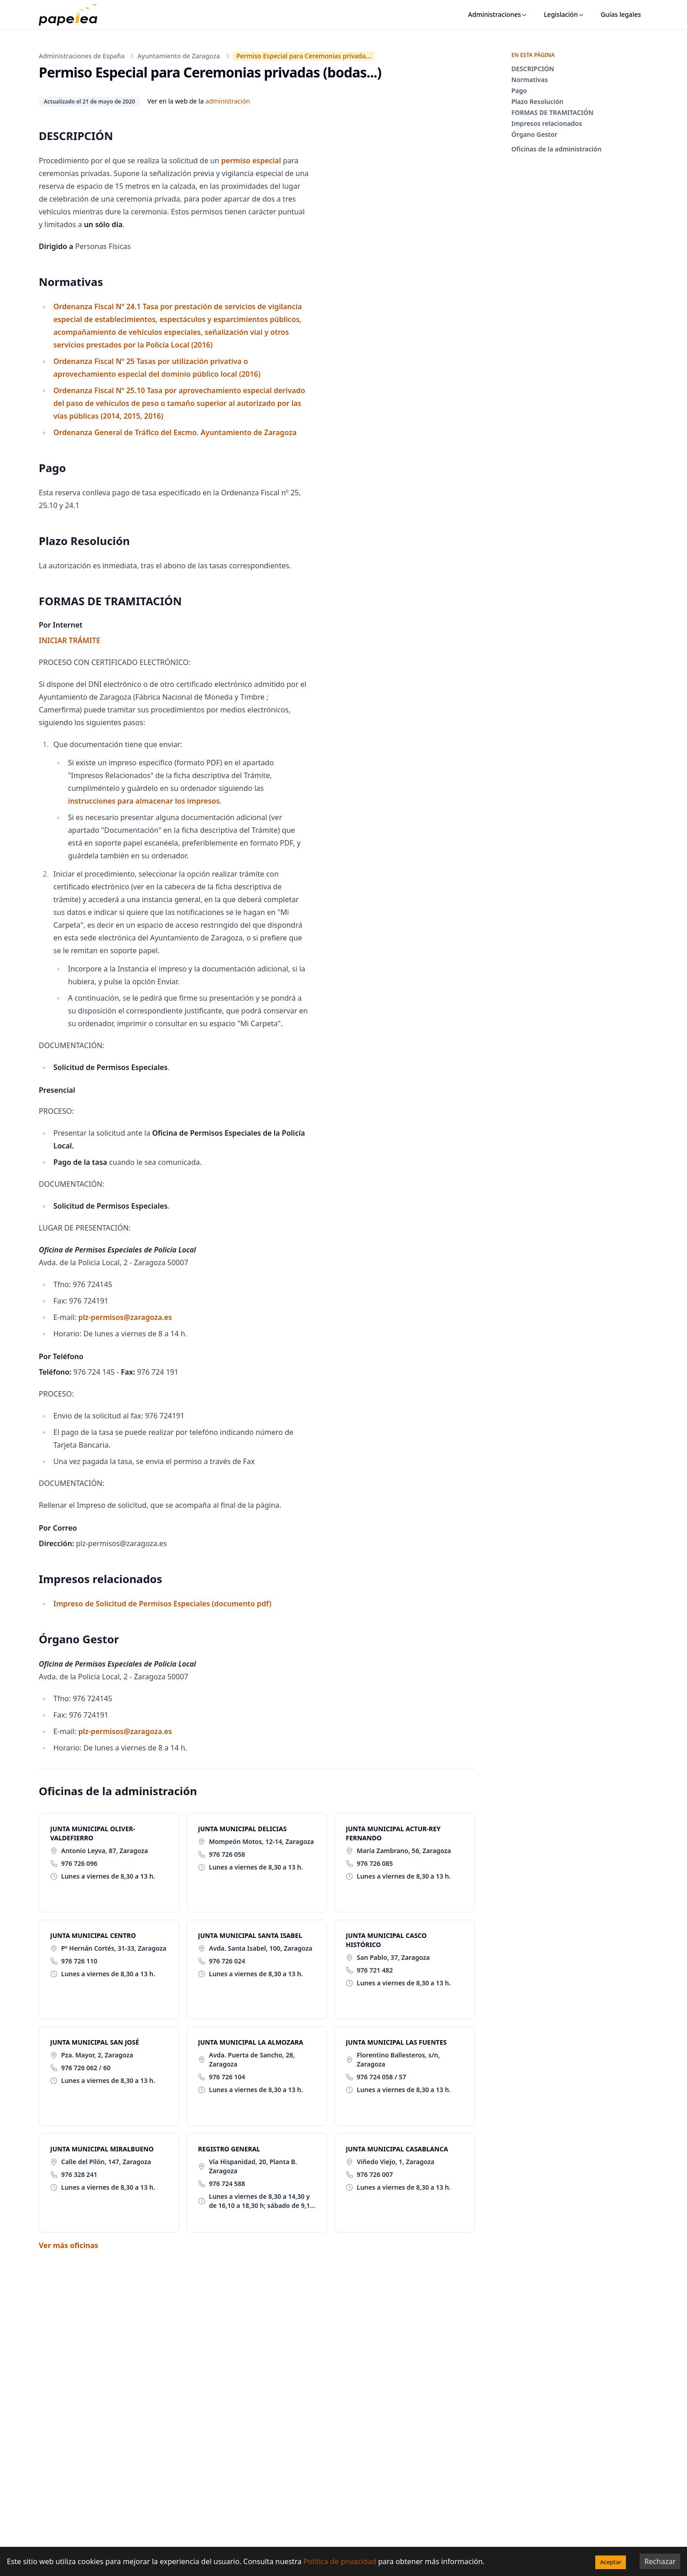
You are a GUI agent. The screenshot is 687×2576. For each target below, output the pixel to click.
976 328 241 (79, 2174)
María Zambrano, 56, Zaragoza (404, 1850)
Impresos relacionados (546, 123)
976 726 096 (79, 1863)
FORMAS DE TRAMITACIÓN (552, 112)
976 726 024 (227, 1961)
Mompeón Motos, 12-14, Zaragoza (261, 1841)
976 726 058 (227, 1854)
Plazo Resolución (537, 101)
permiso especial (251, 161)
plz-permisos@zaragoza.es (125, 1317)
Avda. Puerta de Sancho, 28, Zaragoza (252, 2059)
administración (227, 101)
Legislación (564, 14)
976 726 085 (375, 1863)
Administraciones (497, 14)
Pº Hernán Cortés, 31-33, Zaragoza (114, 1948)
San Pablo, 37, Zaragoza (393, 1957)
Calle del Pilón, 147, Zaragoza (106, 2161)
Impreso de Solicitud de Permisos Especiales (162, 1604)
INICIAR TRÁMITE (69, 640)
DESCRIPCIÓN (532, 68)
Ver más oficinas (68, 2245)
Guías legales (621, 14)
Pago (519, 90)
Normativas (529, 79)
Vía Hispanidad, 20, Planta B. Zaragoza (253, 2166)
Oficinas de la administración (556, 149)
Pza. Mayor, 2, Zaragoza (97, 2055)
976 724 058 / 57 (381, 2076)
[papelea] (72, 15)
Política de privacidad (339, 2561)
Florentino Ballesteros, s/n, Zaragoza (398, 2059)
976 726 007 (375, 2174)
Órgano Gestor (534, 134)
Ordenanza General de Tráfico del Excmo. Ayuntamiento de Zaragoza (175, 432)
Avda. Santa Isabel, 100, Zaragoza (260, 1948)
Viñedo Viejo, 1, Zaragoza (395, 2161)
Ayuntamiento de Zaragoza (178, 56)
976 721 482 (375, 1970)
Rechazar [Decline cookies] (660, 2561)
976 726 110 (79, 1961)
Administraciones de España (82, 56)
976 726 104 (227, 2076)
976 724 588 (227, 2183)
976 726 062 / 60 (85, 2067)
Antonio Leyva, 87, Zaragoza (104, 1850)
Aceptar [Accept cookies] (610, 2562)
